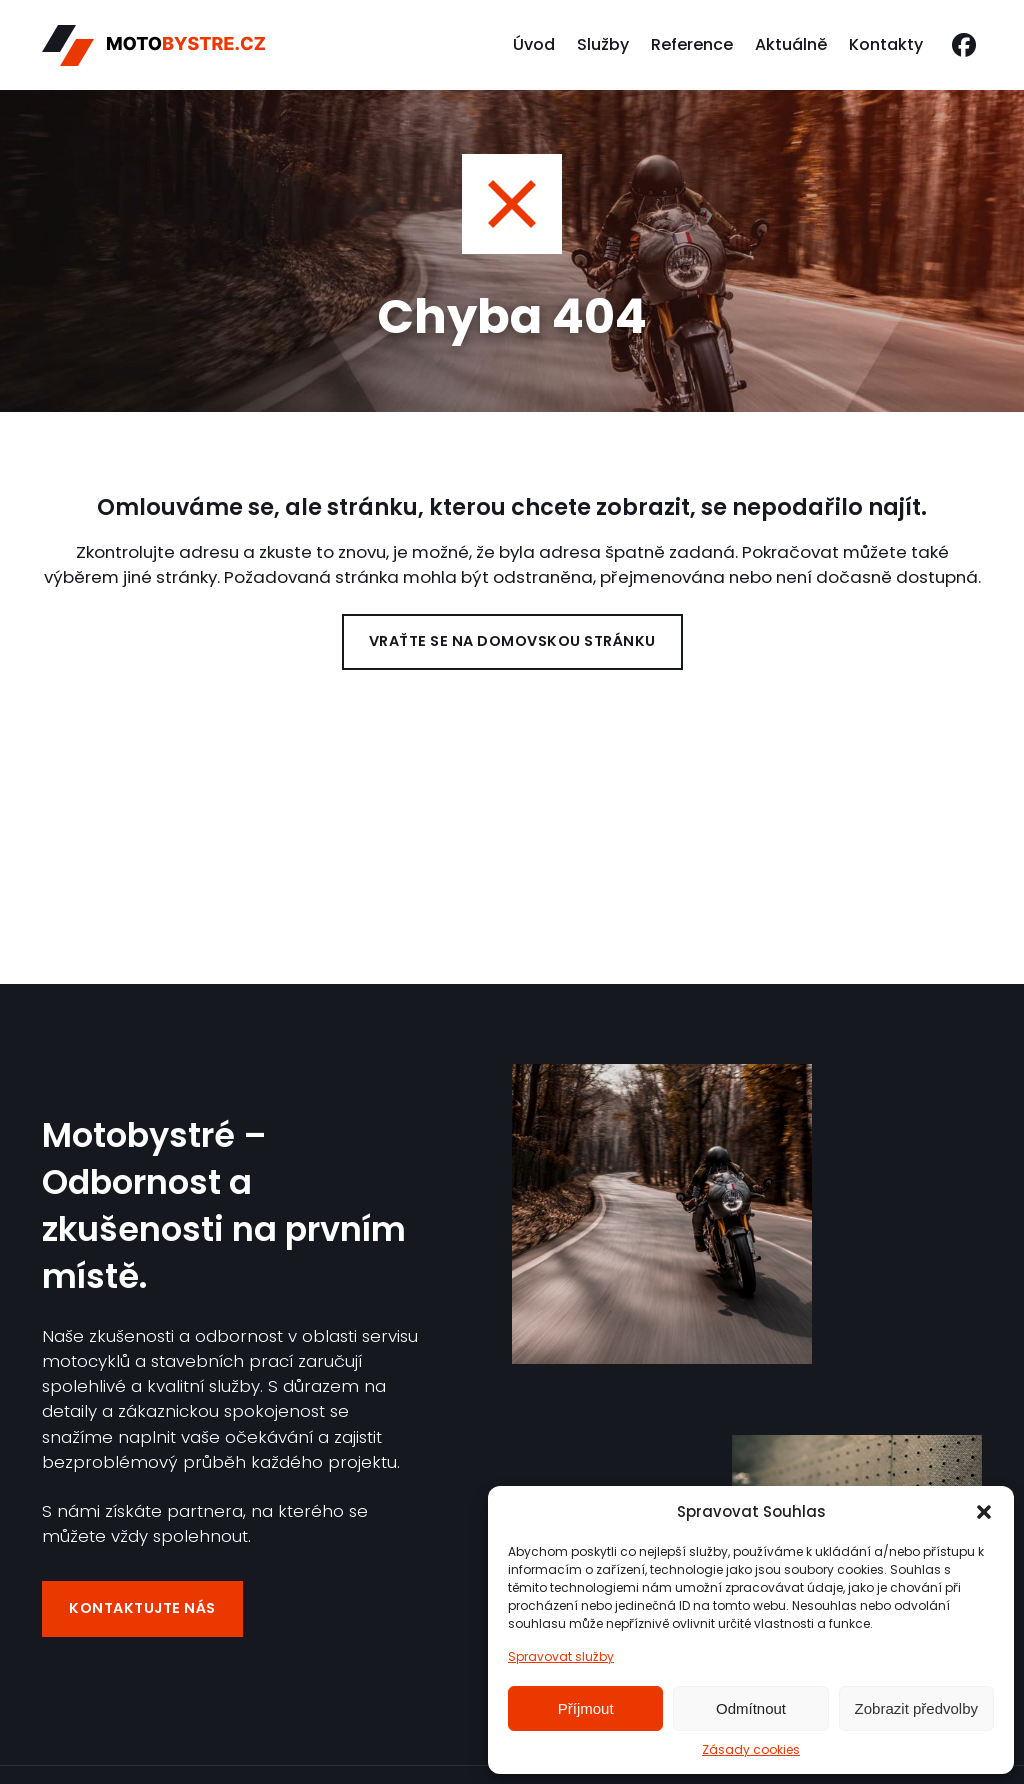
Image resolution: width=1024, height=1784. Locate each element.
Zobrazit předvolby (916, 1708)
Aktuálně (791, 44)
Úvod (534, 44)
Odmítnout (751, 1708)
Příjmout (586, 1708)
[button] (984, 1512)
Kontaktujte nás (142, 1608)
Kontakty (886, 44)
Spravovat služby (561, 1656)
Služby (603, 44)
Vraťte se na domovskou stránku (512, 641)
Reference (692, 44)
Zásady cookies (751, 1749)
